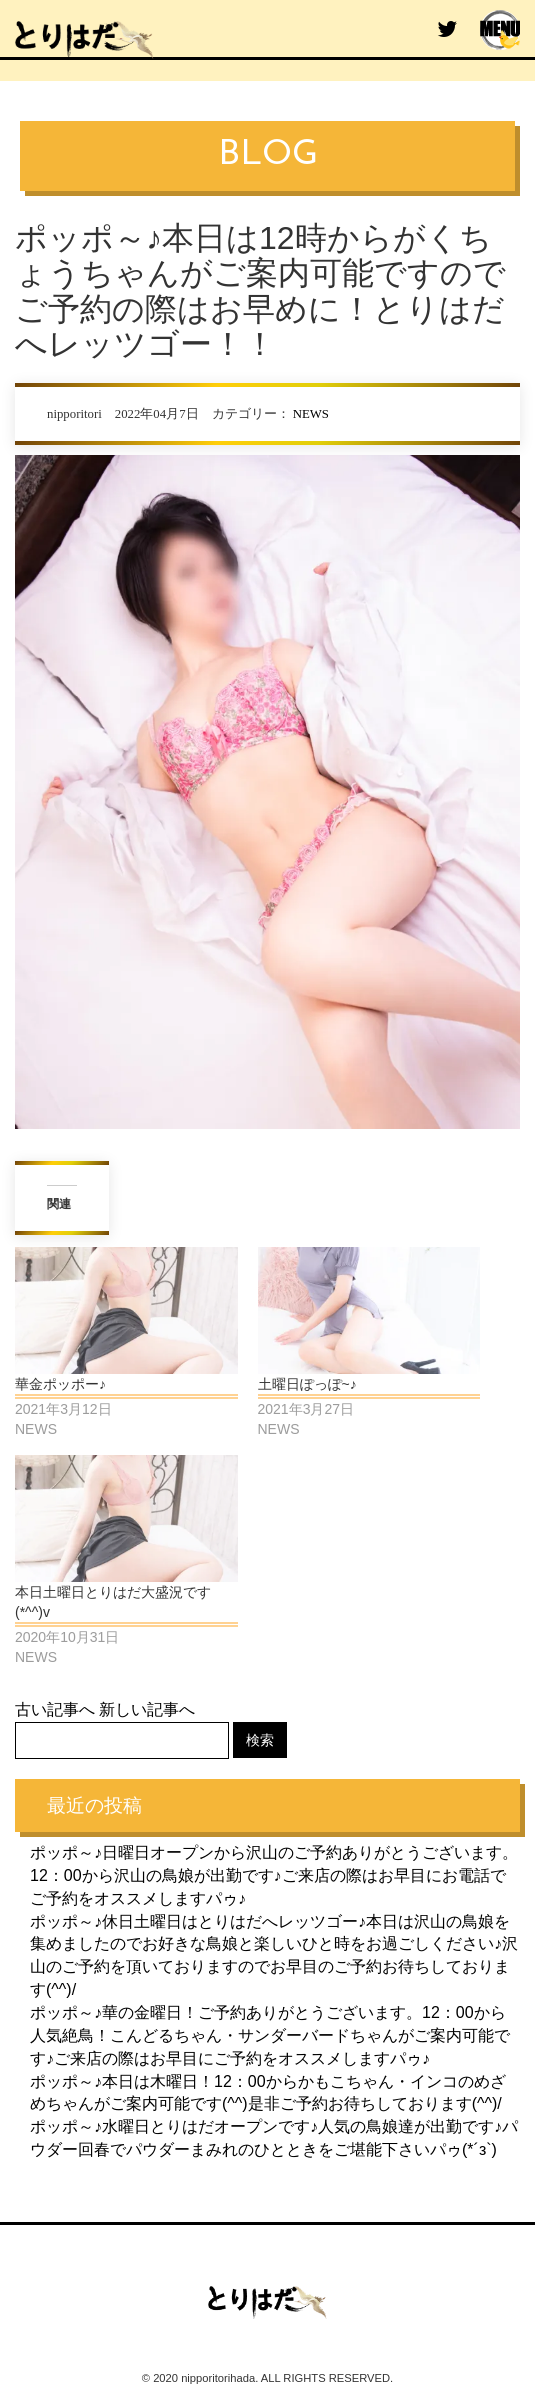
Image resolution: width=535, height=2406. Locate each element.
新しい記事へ (147, 1709)
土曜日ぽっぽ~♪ (307, 1384)
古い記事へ (55, 1709)
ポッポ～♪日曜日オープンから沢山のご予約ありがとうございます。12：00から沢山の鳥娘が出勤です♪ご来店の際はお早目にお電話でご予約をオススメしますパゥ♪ (274, 1875)
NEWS (311, 414)
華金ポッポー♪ (60, 1384)
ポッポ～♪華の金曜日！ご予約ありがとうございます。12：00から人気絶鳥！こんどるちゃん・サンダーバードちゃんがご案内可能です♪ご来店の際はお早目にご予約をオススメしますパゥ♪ (270, 2035)
